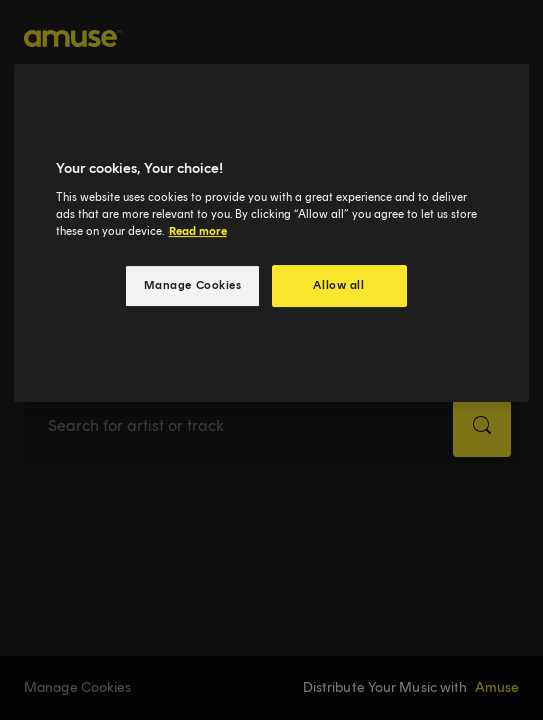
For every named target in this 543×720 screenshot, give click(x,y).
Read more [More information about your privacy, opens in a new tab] (198, 231)
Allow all (338, 285)
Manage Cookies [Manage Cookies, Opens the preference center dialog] (193, 285)
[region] (272, 233)
